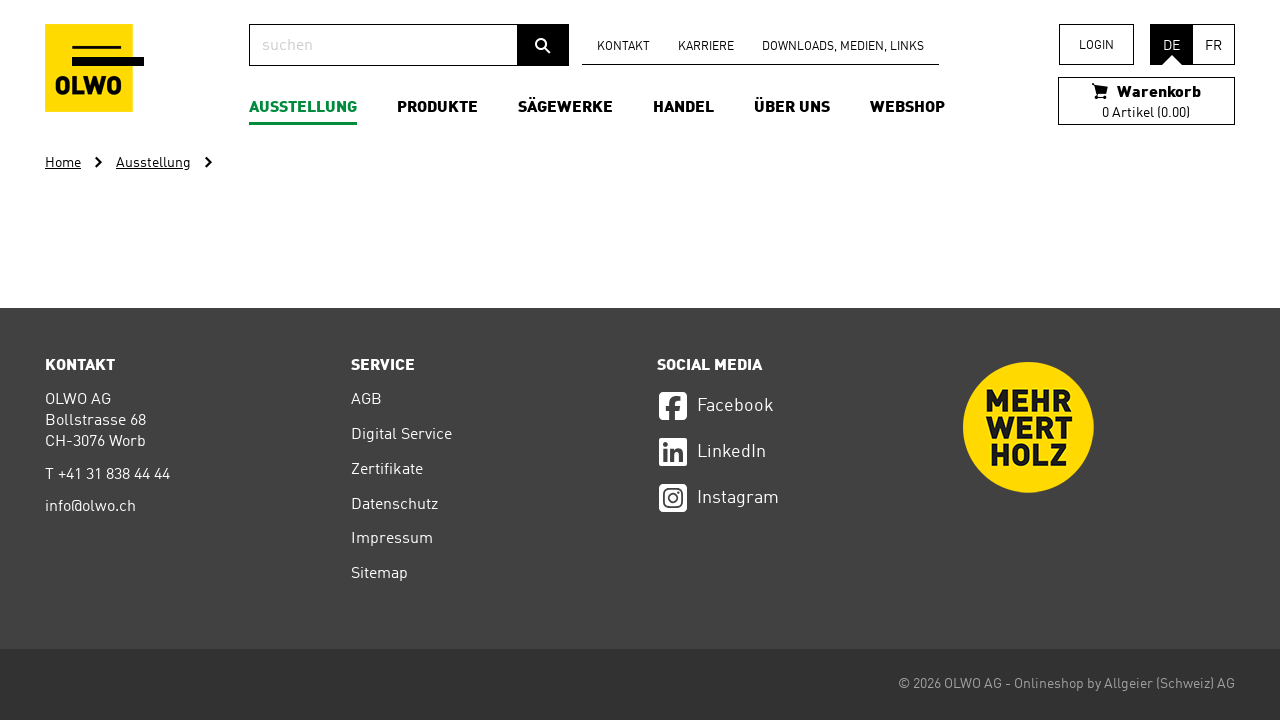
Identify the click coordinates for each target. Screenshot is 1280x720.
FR (1213, 46)
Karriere (706, 47)
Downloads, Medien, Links (843, 47)
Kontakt (623, 47)
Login (1096, 46)
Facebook (715, 406)
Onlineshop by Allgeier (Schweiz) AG (1124, 684)
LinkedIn (711, 452)
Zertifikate (387, 470)
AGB (366, 400)
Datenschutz (394, 505)
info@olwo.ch (90, 507)
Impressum (392, 539)
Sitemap (379, 574)
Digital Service (401, 435)
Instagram (718, 498)
